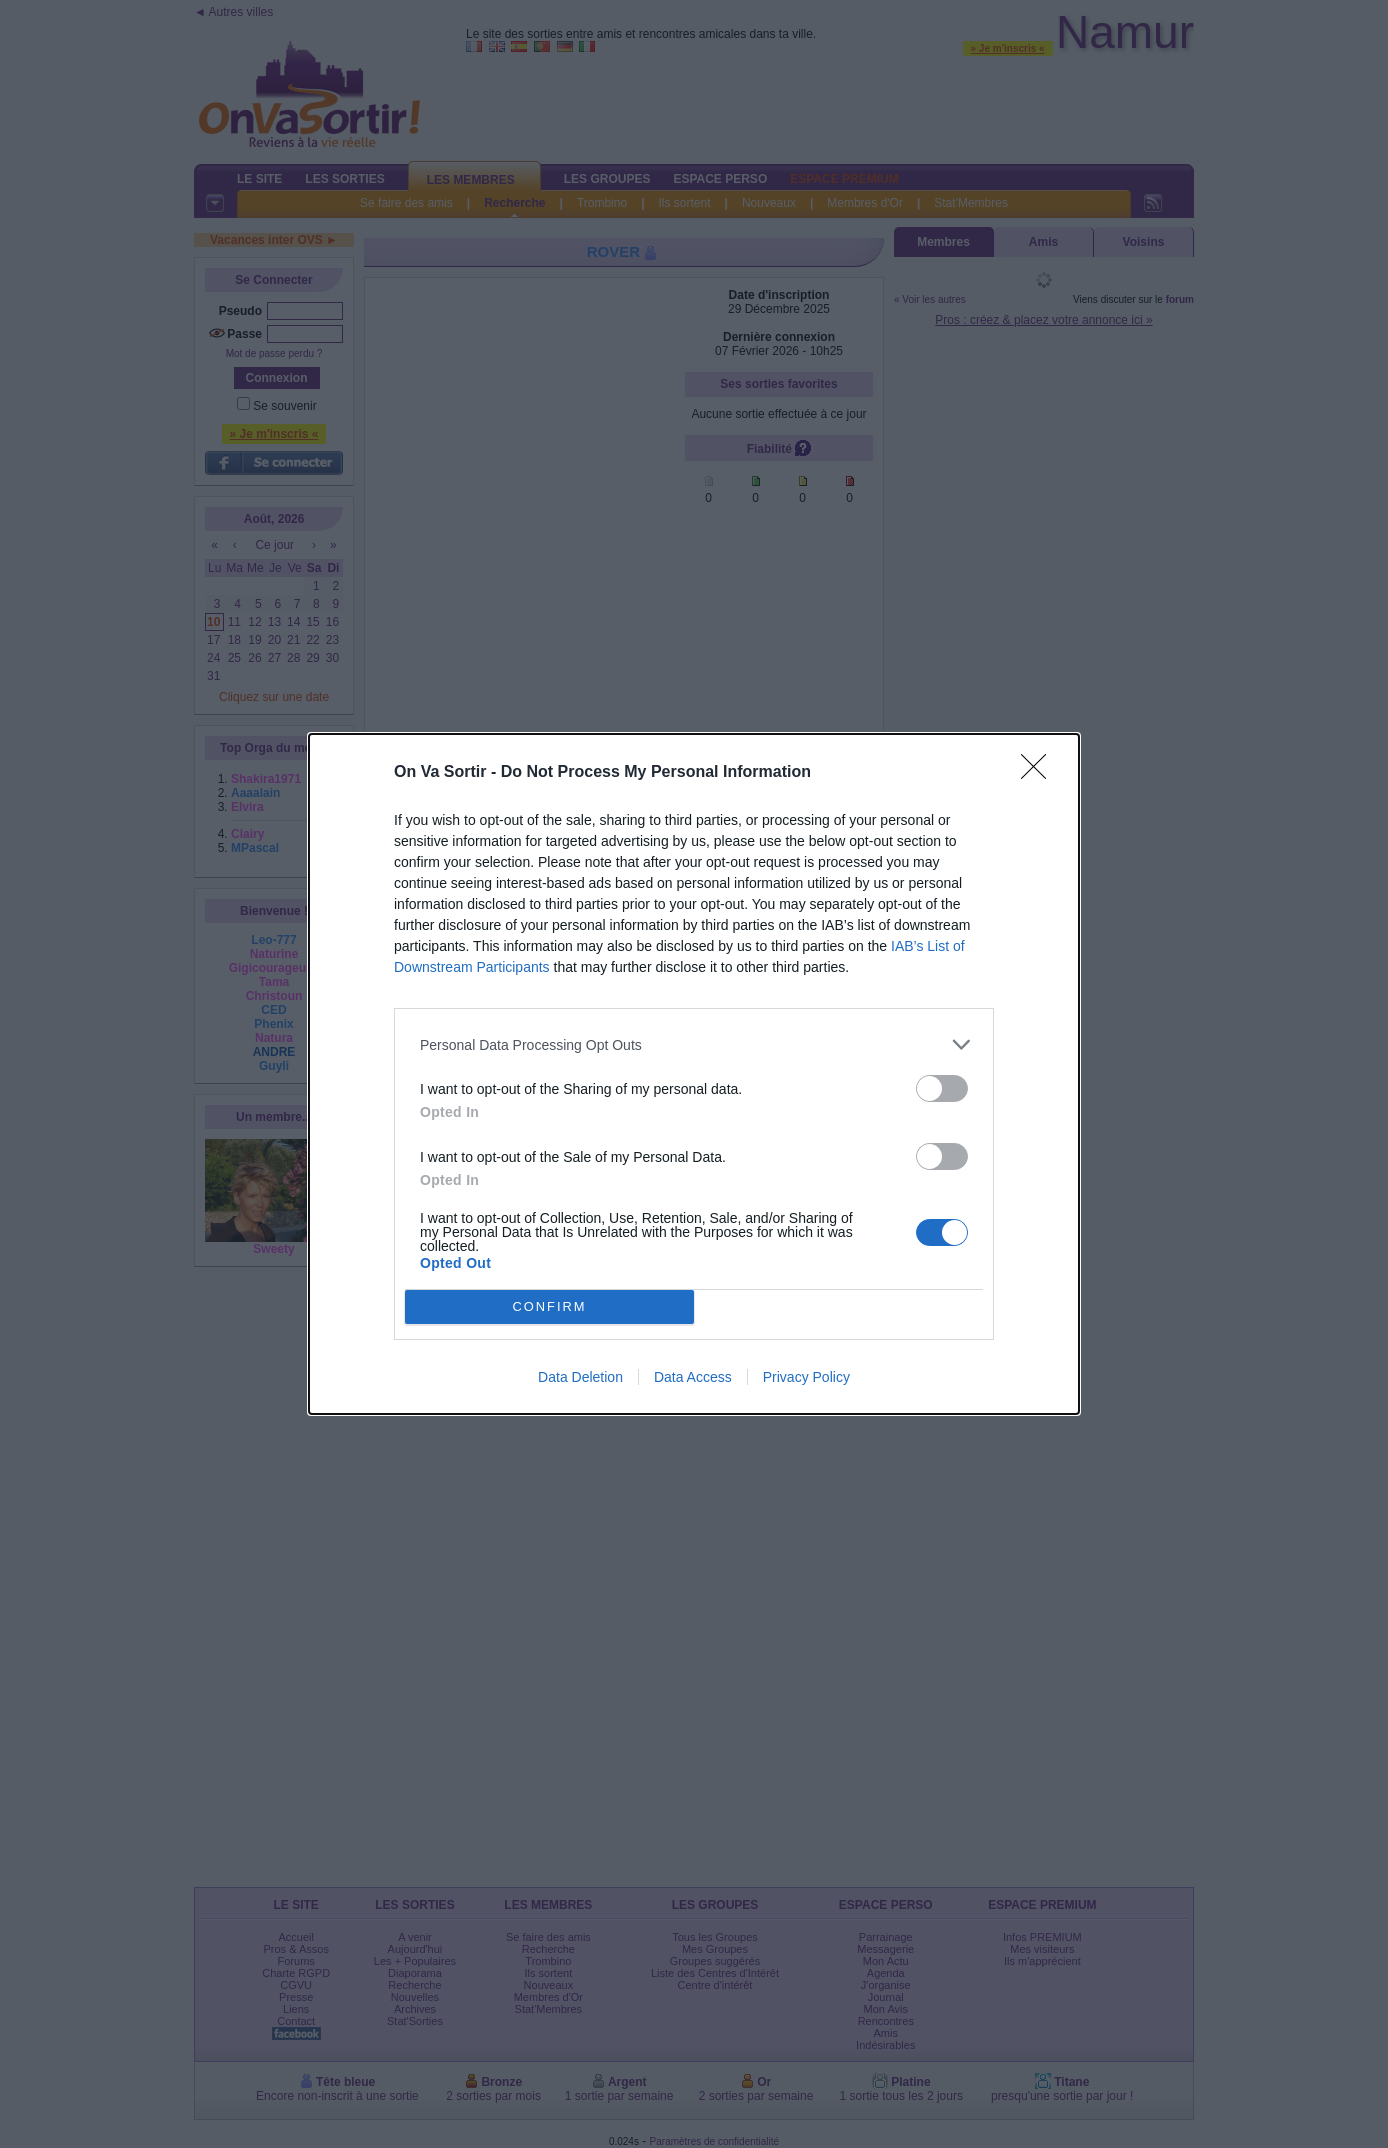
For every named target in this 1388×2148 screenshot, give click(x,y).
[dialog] (694, 1074)
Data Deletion (580, 1377)
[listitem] (694, 1044)
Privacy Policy (806, 1377)
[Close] (1040, 773)
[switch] (942, 1088)
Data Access (693, 1377)
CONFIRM (549, 1307)
